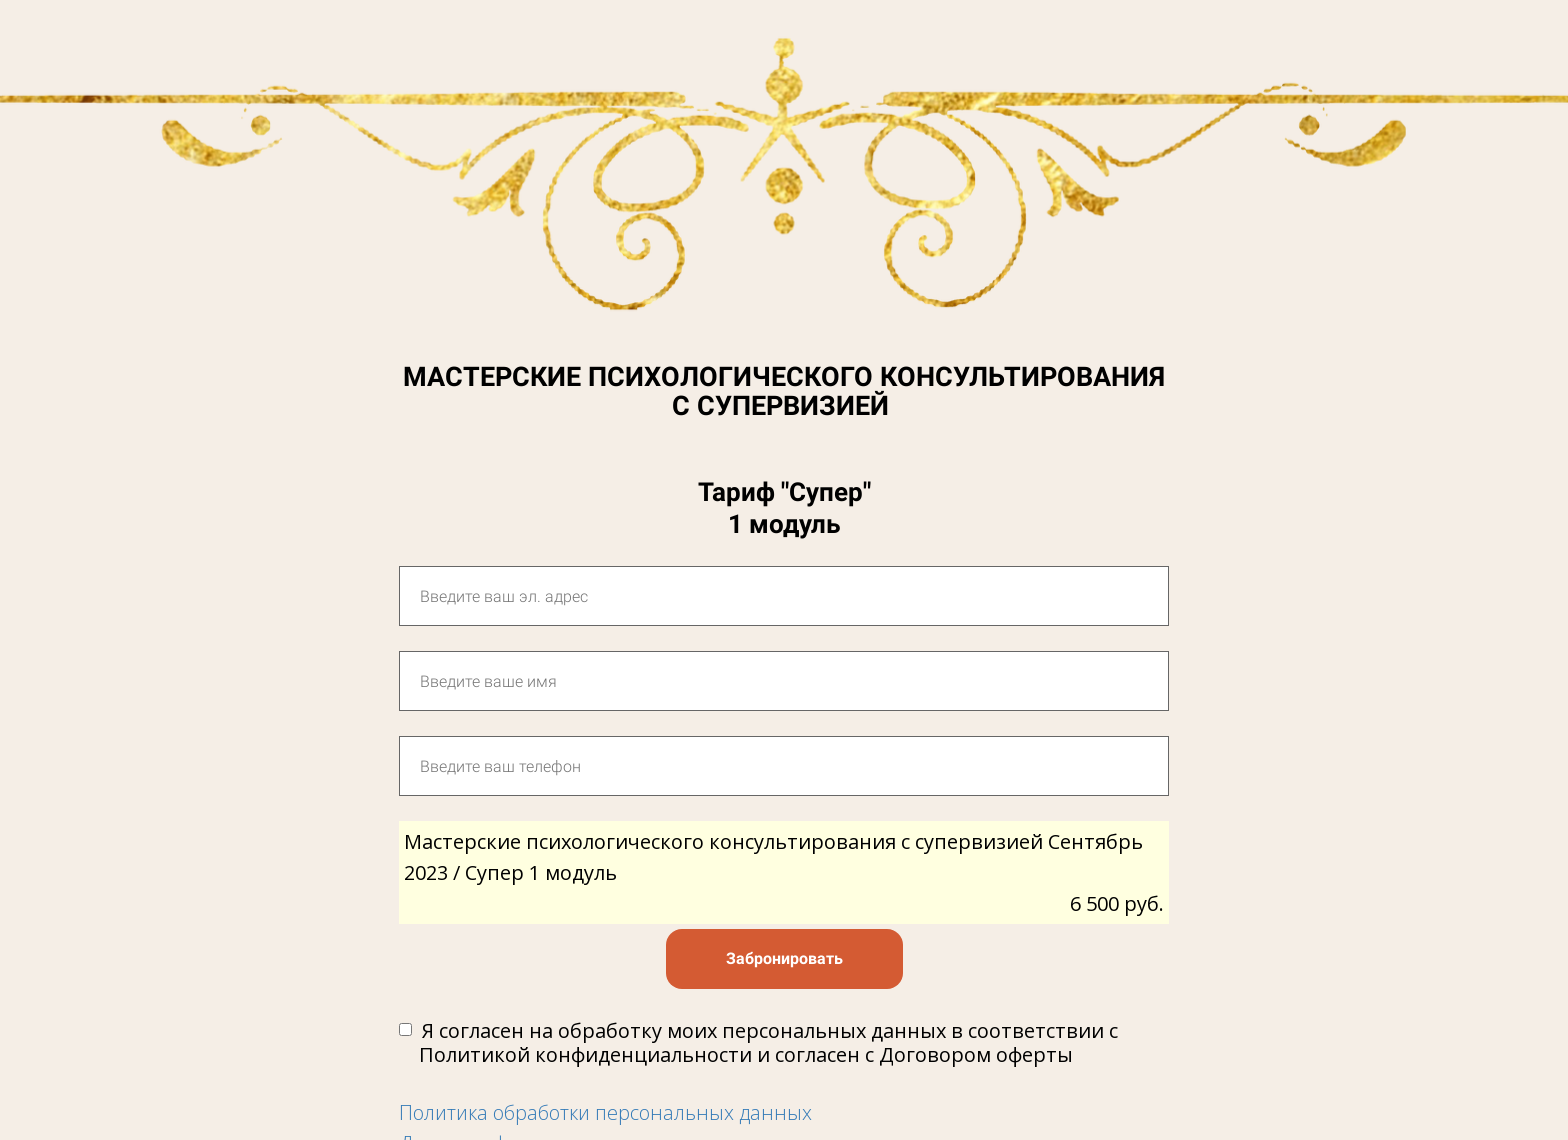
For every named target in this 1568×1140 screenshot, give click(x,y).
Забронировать (784, 958)
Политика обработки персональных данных (605, 1112)
